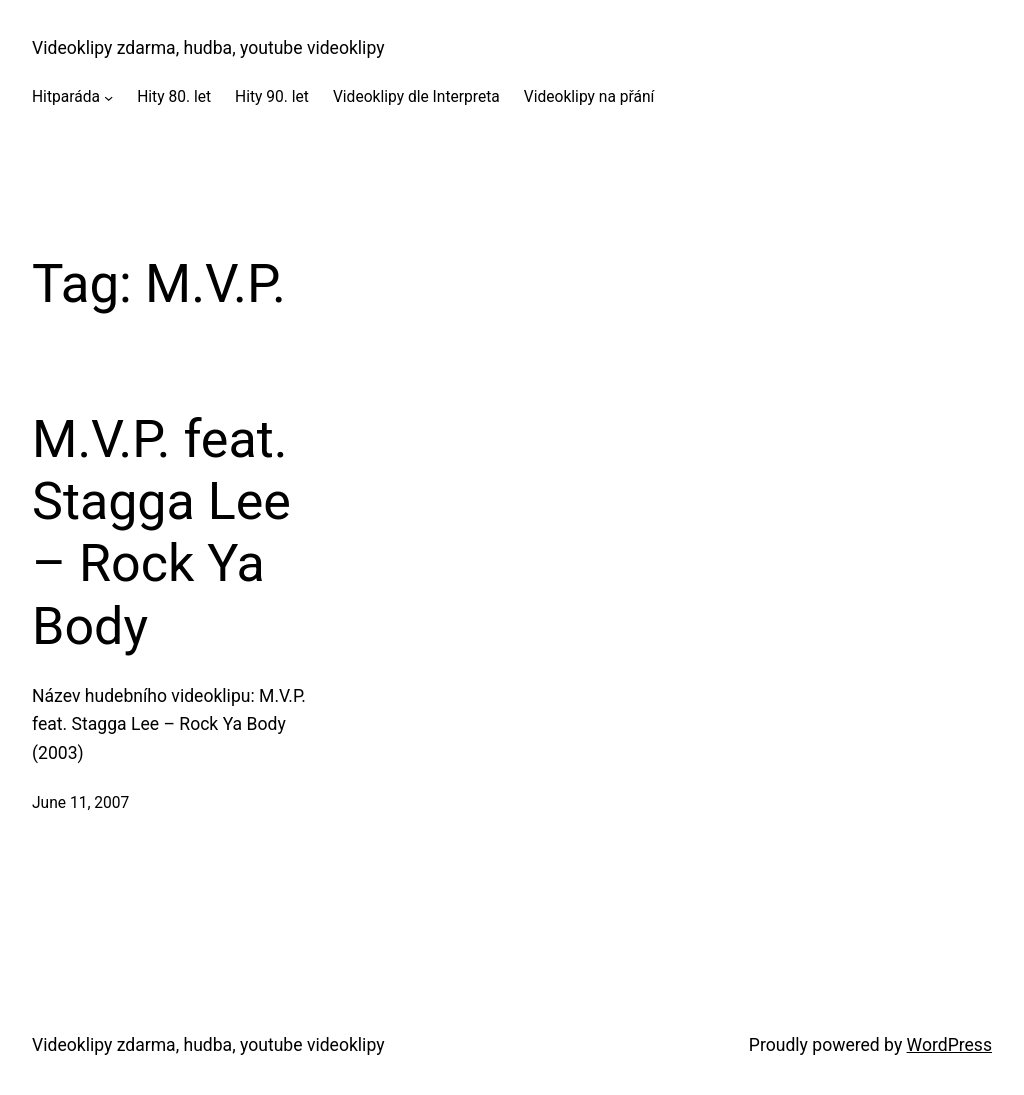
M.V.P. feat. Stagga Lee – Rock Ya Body (161, 533)
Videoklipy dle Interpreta (416, 97)
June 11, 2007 (80, 803)
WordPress (949, 1045)
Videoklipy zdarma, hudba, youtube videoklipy (208, 48)
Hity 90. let (272, 97)
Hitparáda (66, 97)
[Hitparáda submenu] (108, 97)
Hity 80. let (174, 97)
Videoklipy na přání (589, 97)
